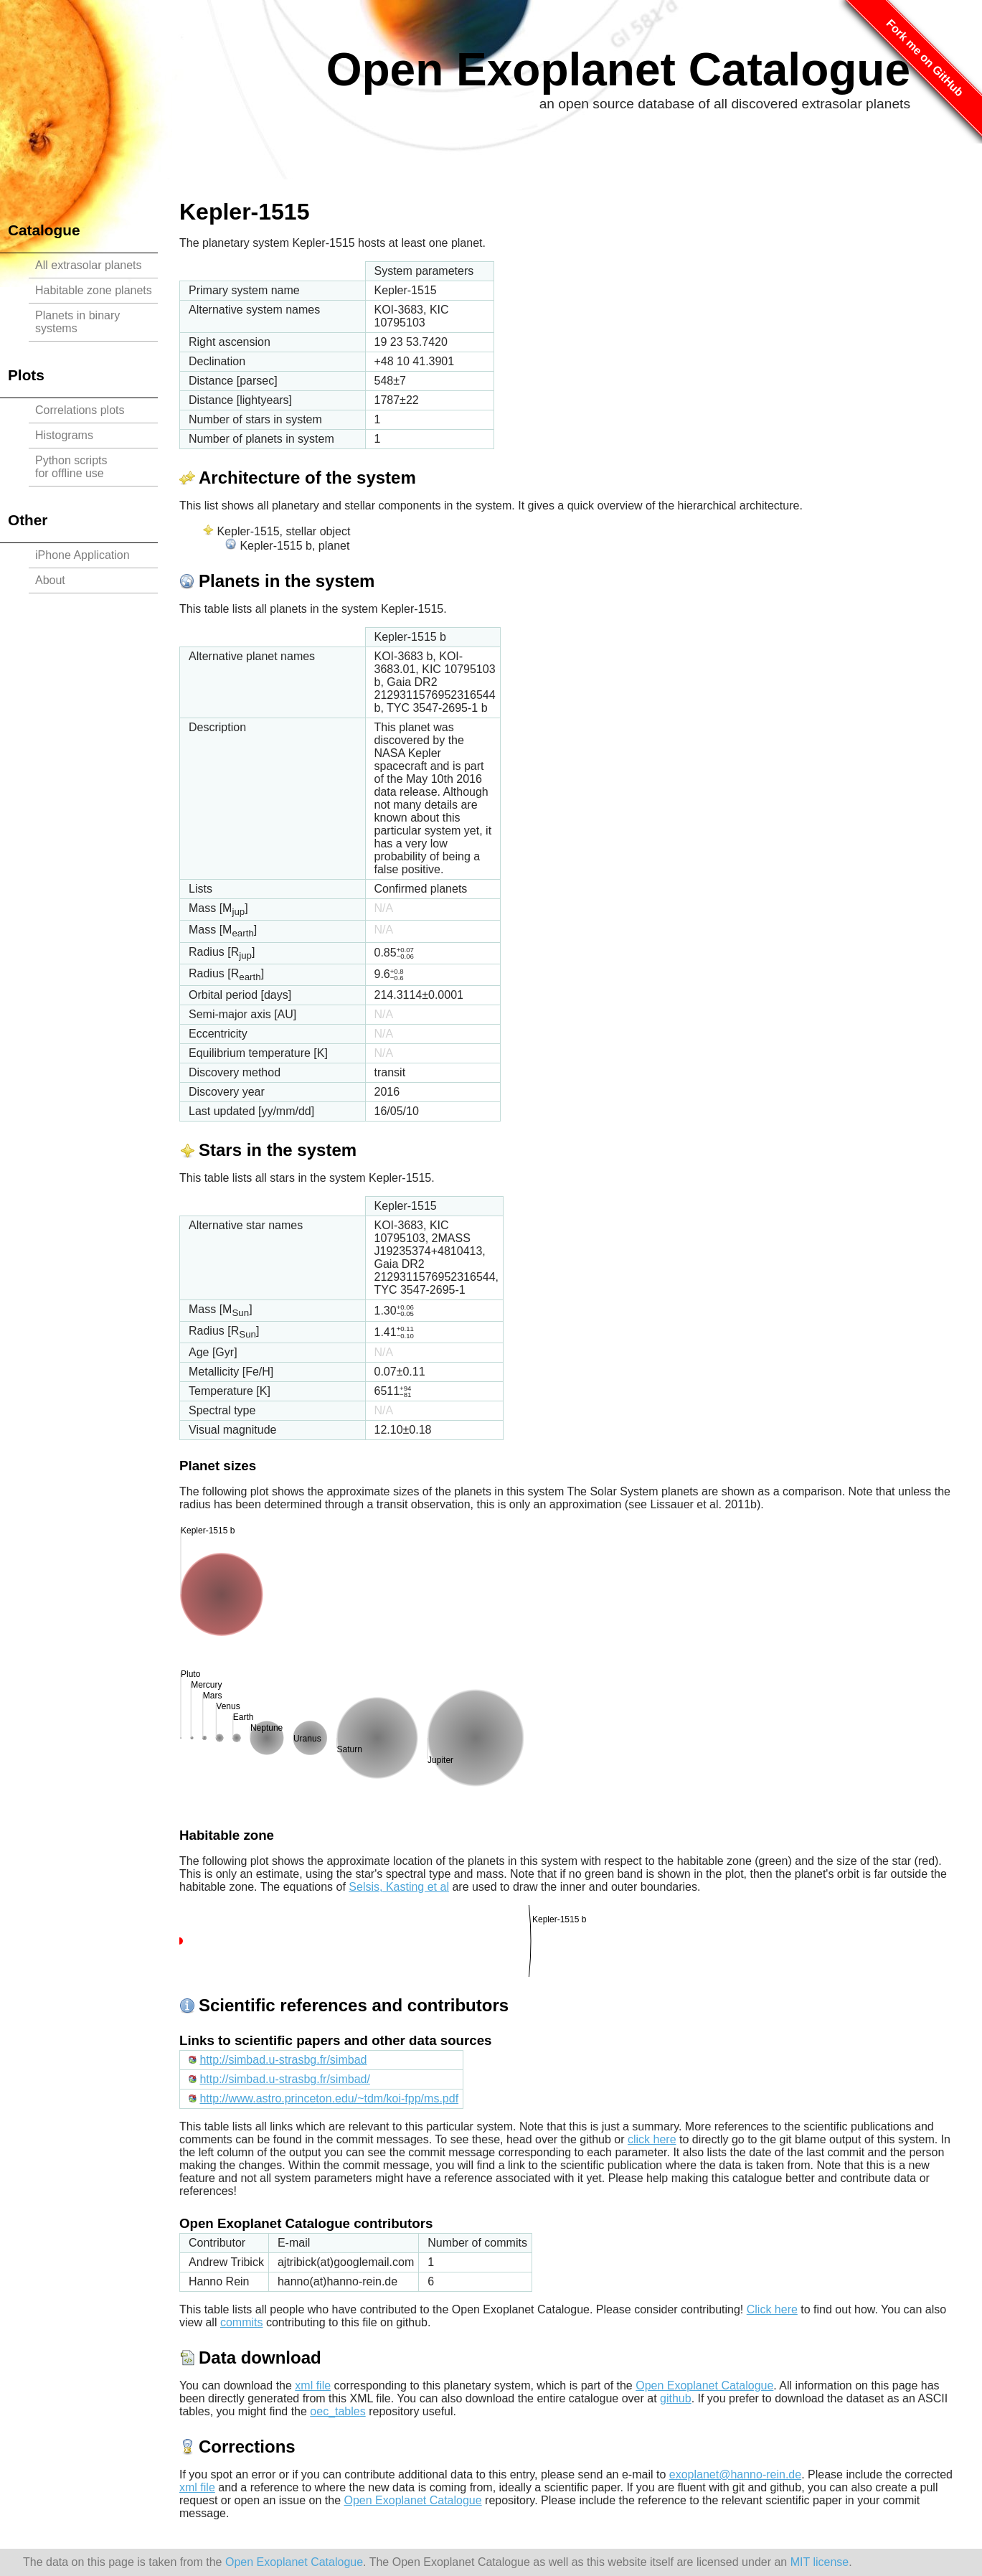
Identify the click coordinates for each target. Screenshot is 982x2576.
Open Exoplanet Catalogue (618, 69)
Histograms (64, 435)
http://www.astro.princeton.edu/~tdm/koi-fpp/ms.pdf (328, 2098)
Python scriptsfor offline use (71, 466)
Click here (772, 2309)
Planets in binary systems (77, 321)
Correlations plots (80, 410)
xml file (313, 2385)
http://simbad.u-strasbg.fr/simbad (283, 2060)
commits (241, 2322)
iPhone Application (82, 555)
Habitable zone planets (93, 290)
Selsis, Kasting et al (399, 1887)
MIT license (819, 2562)
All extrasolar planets (88, 265)
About (50, 580)
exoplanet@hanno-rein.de (735, 2474)
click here (652, 2139)
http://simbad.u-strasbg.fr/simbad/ (284, 2079)
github (675, 2398)
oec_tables (337, 2411)
